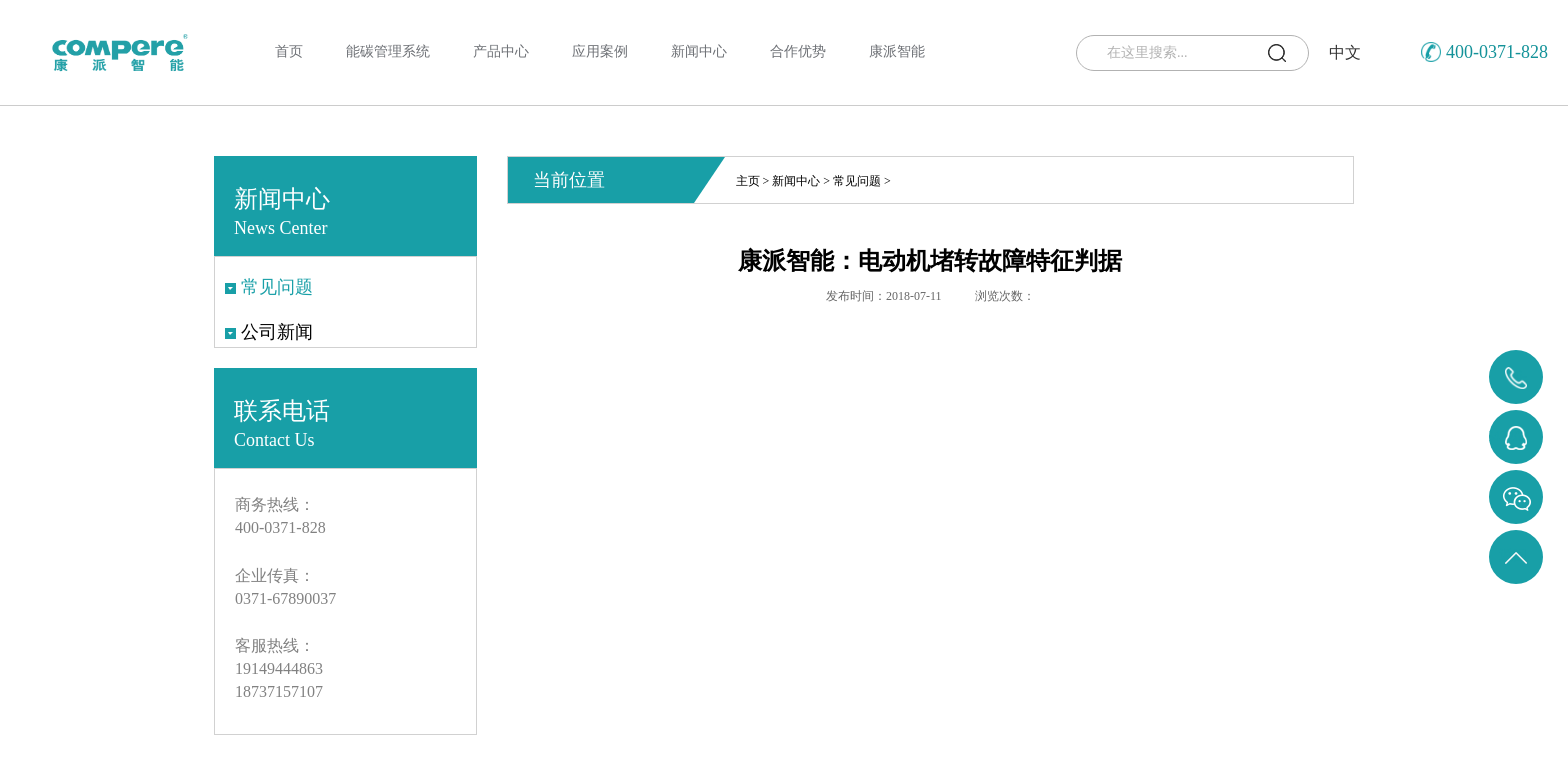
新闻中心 (796, 181)
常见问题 (857, 181)
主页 (748, 181)
